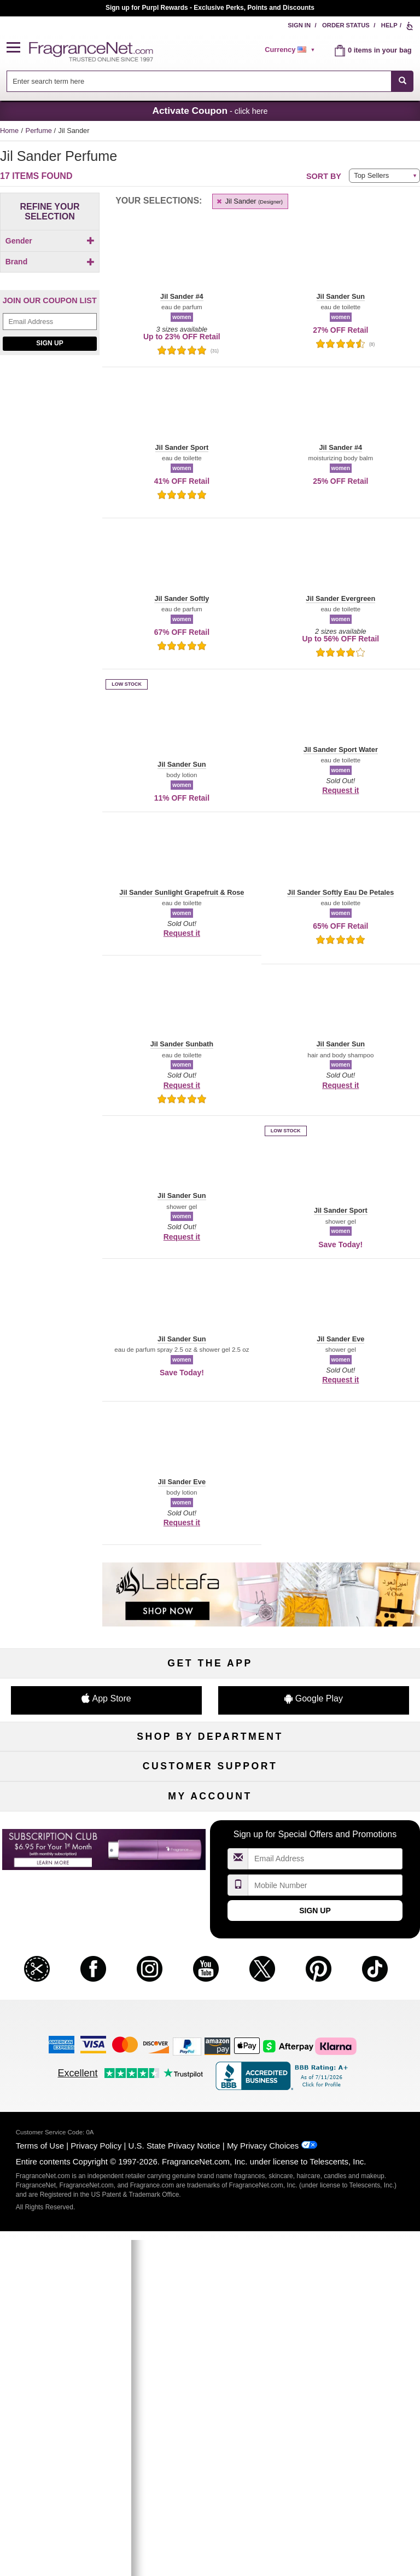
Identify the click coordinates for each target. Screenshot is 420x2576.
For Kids (353, 1770)
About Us (66, 1985)
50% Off (210, 1770)
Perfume (40, 130)
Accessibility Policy (66, 2022)
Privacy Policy (96, 2485)
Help (389, 25)
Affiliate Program (353, 1949)
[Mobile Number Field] (325, 2225)
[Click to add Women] (50, 259)
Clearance (210, 1860)
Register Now (66, 2129)
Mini (353, 1842)
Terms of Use (40, 2485)
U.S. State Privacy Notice (174, 2485)
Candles (353, 1806)
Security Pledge (210, 1967)
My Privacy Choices (263, 2485)
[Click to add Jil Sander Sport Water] (47, 460)
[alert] (291, 50)
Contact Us (67, 1967)
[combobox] (210, 81)
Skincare (210, 1806)
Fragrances (66, 1770)
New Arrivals (353, 1824)
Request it (340, 790)
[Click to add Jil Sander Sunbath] (47, 487)
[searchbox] (199, 81)
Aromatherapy (209, 1824)
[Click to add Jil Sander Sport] (47, 446)
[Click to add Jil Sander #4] (47, 376)
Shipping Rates (210, 1985)
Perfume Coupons (353, 1985)
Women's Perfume (66, 1788)
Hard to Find (353, 1860)
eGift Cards (66, 2003)
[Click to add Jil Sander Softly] (47, 417)
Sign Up (49, 584)
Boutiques (66, 1842)
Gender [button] (50, 240)
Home (9, 130)
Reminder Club (210, 2129)
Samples (210, 1788)
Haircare (67, 1824)
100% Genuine (210, 2003)
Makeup (354, 1788)
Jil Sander (249, 201)
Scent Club (210, 1878)
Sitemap (353, 1967)
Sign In (299, 25)
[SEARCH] (402, 81)
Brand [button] (50, 280)
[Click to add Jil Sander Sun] (47, 476)
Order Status (346, 25)
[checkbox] (50, 259)
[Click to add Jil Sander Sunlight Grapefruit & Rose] (47, 502)
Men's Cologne (66, 1806)
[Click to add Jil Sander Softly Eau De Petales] (47, 431)
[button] (18, 48)
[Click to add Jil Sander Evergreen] (47, 402)
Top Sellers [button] (371, 175)
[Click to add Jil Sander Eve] (47, 387)
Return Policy (210, 1949)
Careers (354, 2003)
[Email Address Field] (50, 562)
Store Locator (210, 2022)
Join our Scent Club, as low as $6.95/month (210, 7)
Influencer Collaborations (66, 2040)
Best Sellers (210, 1842)
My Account (67, 2111)
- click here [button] (209, 110)
